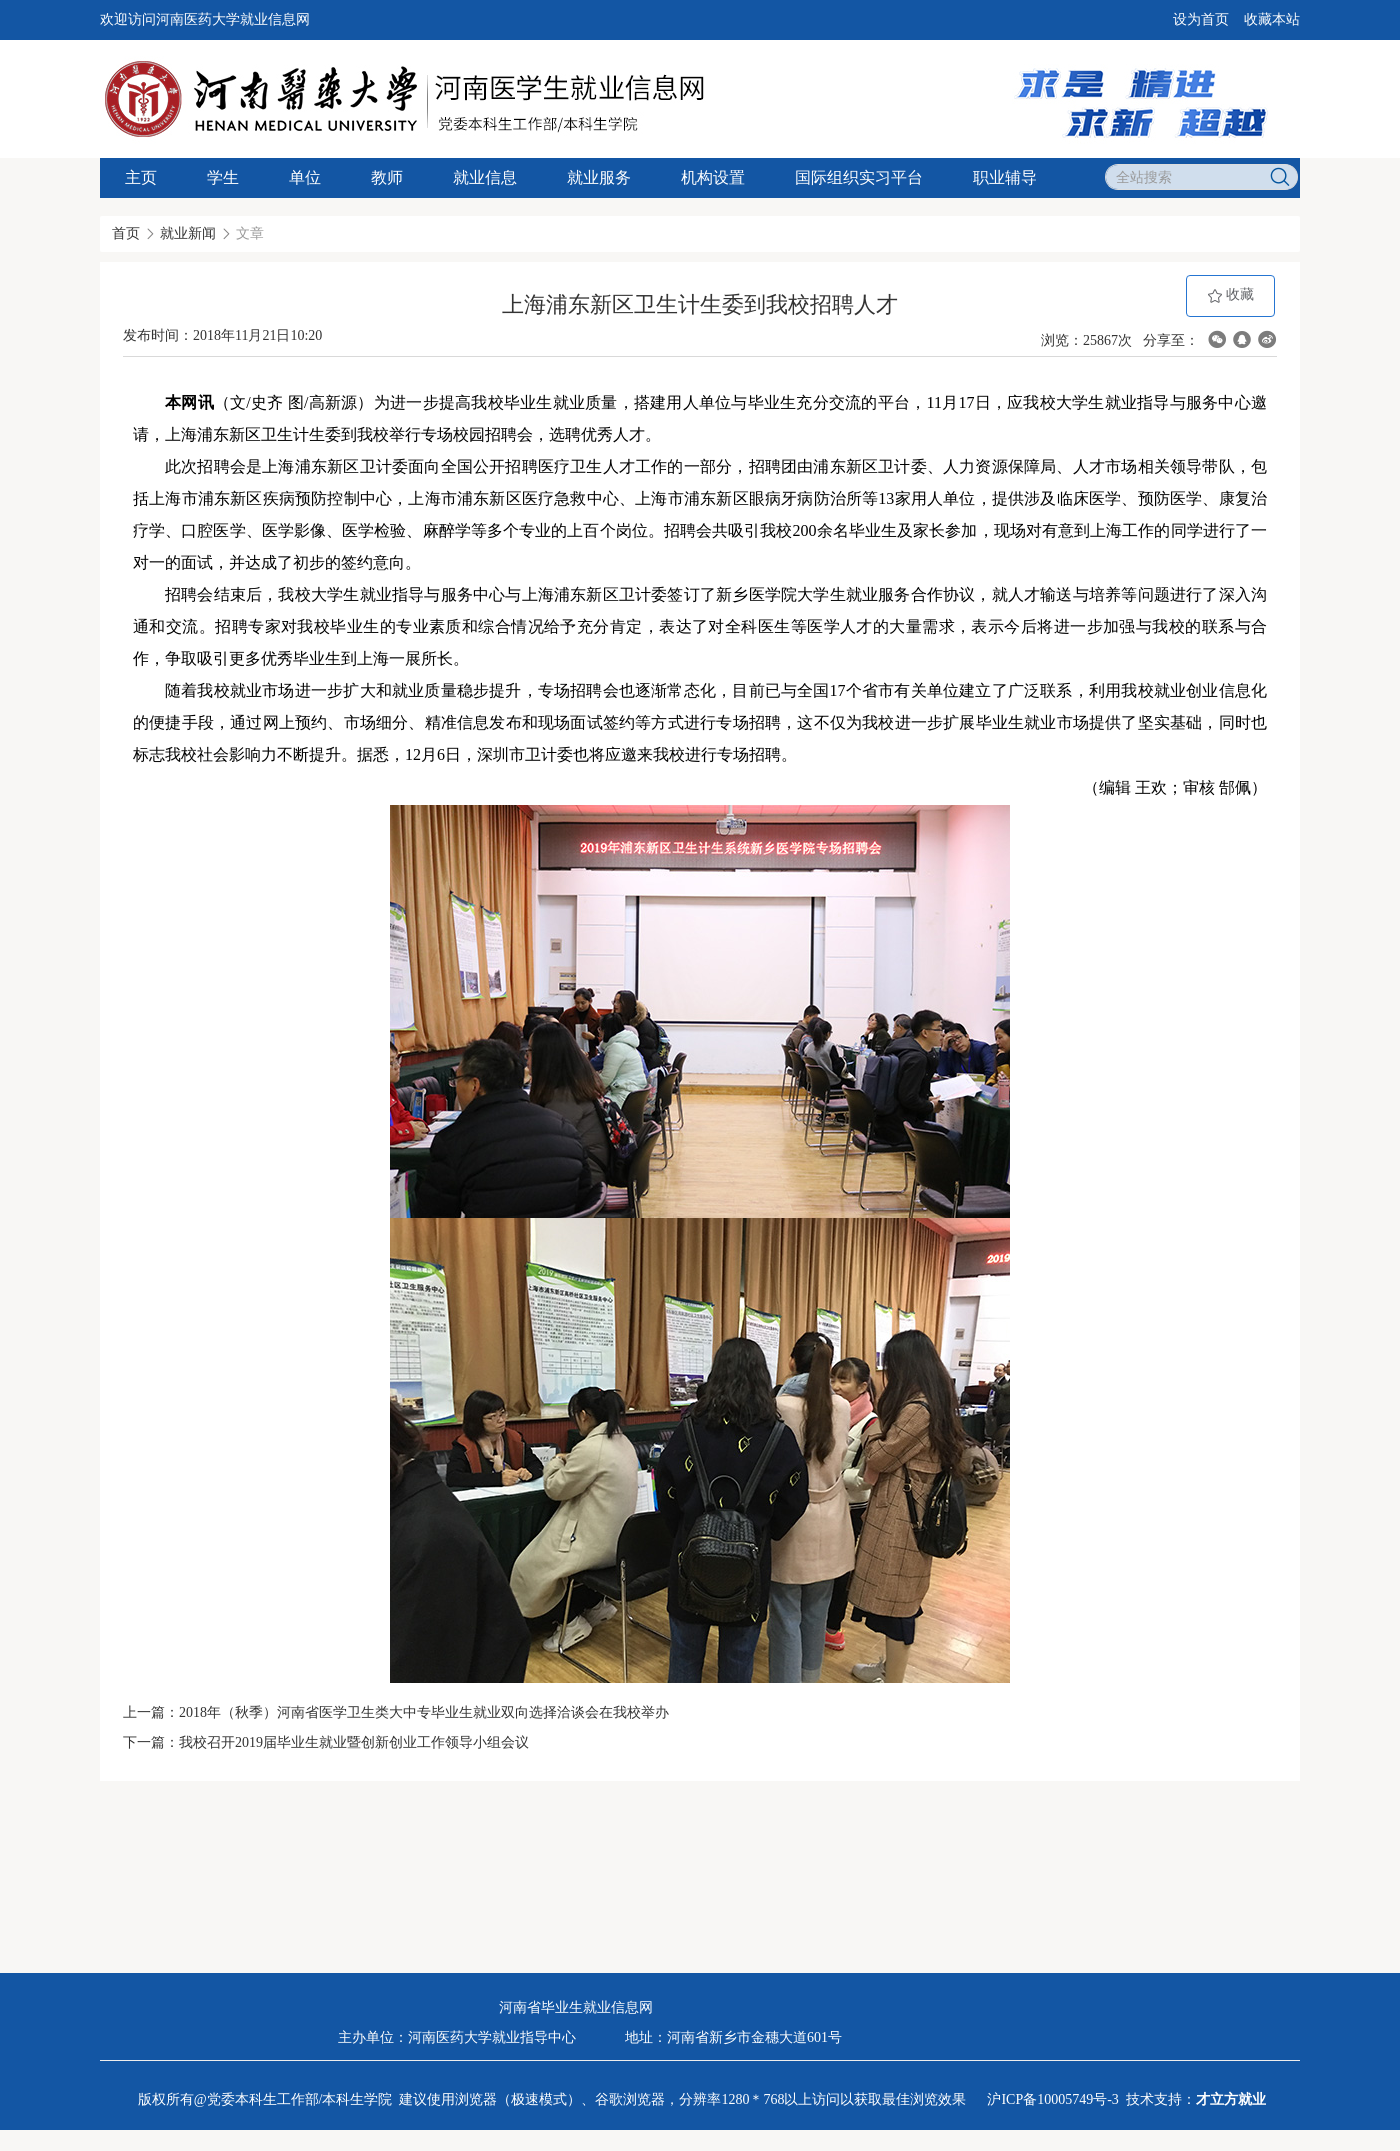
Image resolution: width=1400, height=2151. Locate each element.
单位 (305, 177)
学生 (223, 177)
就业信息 (485, 177)
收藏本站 (1272, 19)
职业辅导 (1005, 177)
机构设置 (713, 177)
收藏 (1231, 295)
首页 (126, 233)
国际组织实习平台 (859, 177)
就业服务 (599, 177)
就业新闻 (188, 233)
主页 (141, 177)
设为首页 (1201, 19)
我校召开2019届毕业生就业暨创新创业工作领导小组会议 (354, 1742)
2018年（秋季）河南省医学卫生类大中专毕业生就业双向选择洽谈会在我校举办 (424, 1712)
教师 (387, 177)
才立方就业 (1231, 2099)
